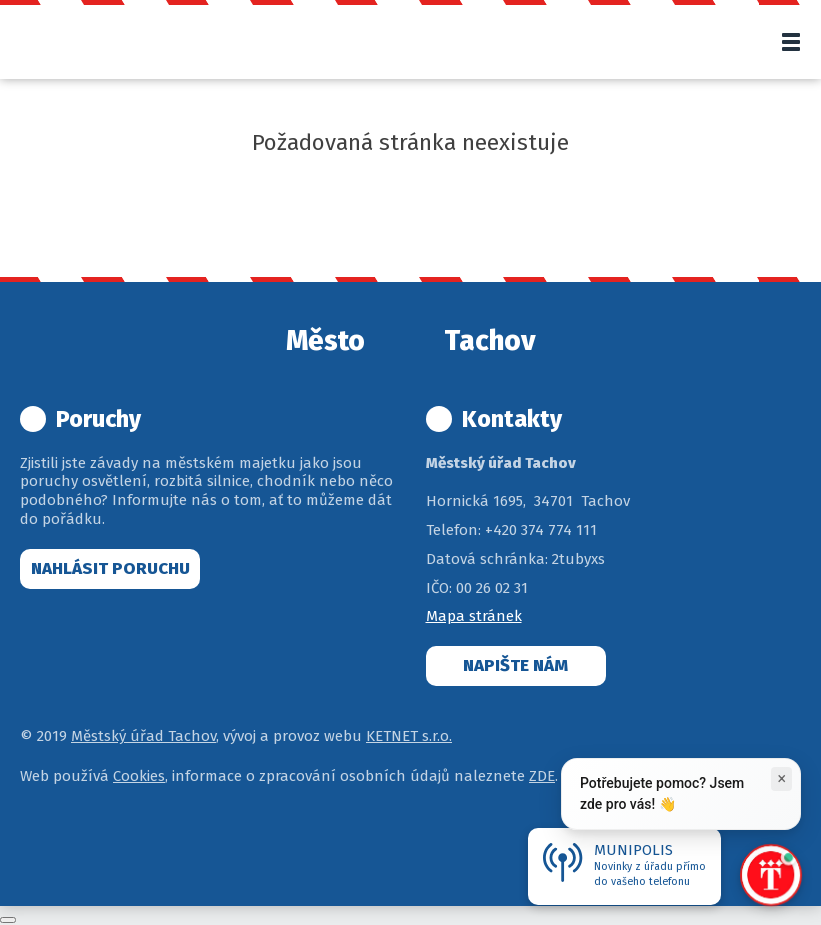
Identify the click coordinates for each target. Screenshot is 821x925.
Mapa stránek (474, 616)
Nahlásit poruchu (110, 568)
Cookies (139, 776)
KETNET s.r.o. (409, 736)
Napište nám (515, 665)
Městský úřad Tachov (143, 736)
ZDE (542, 776)
